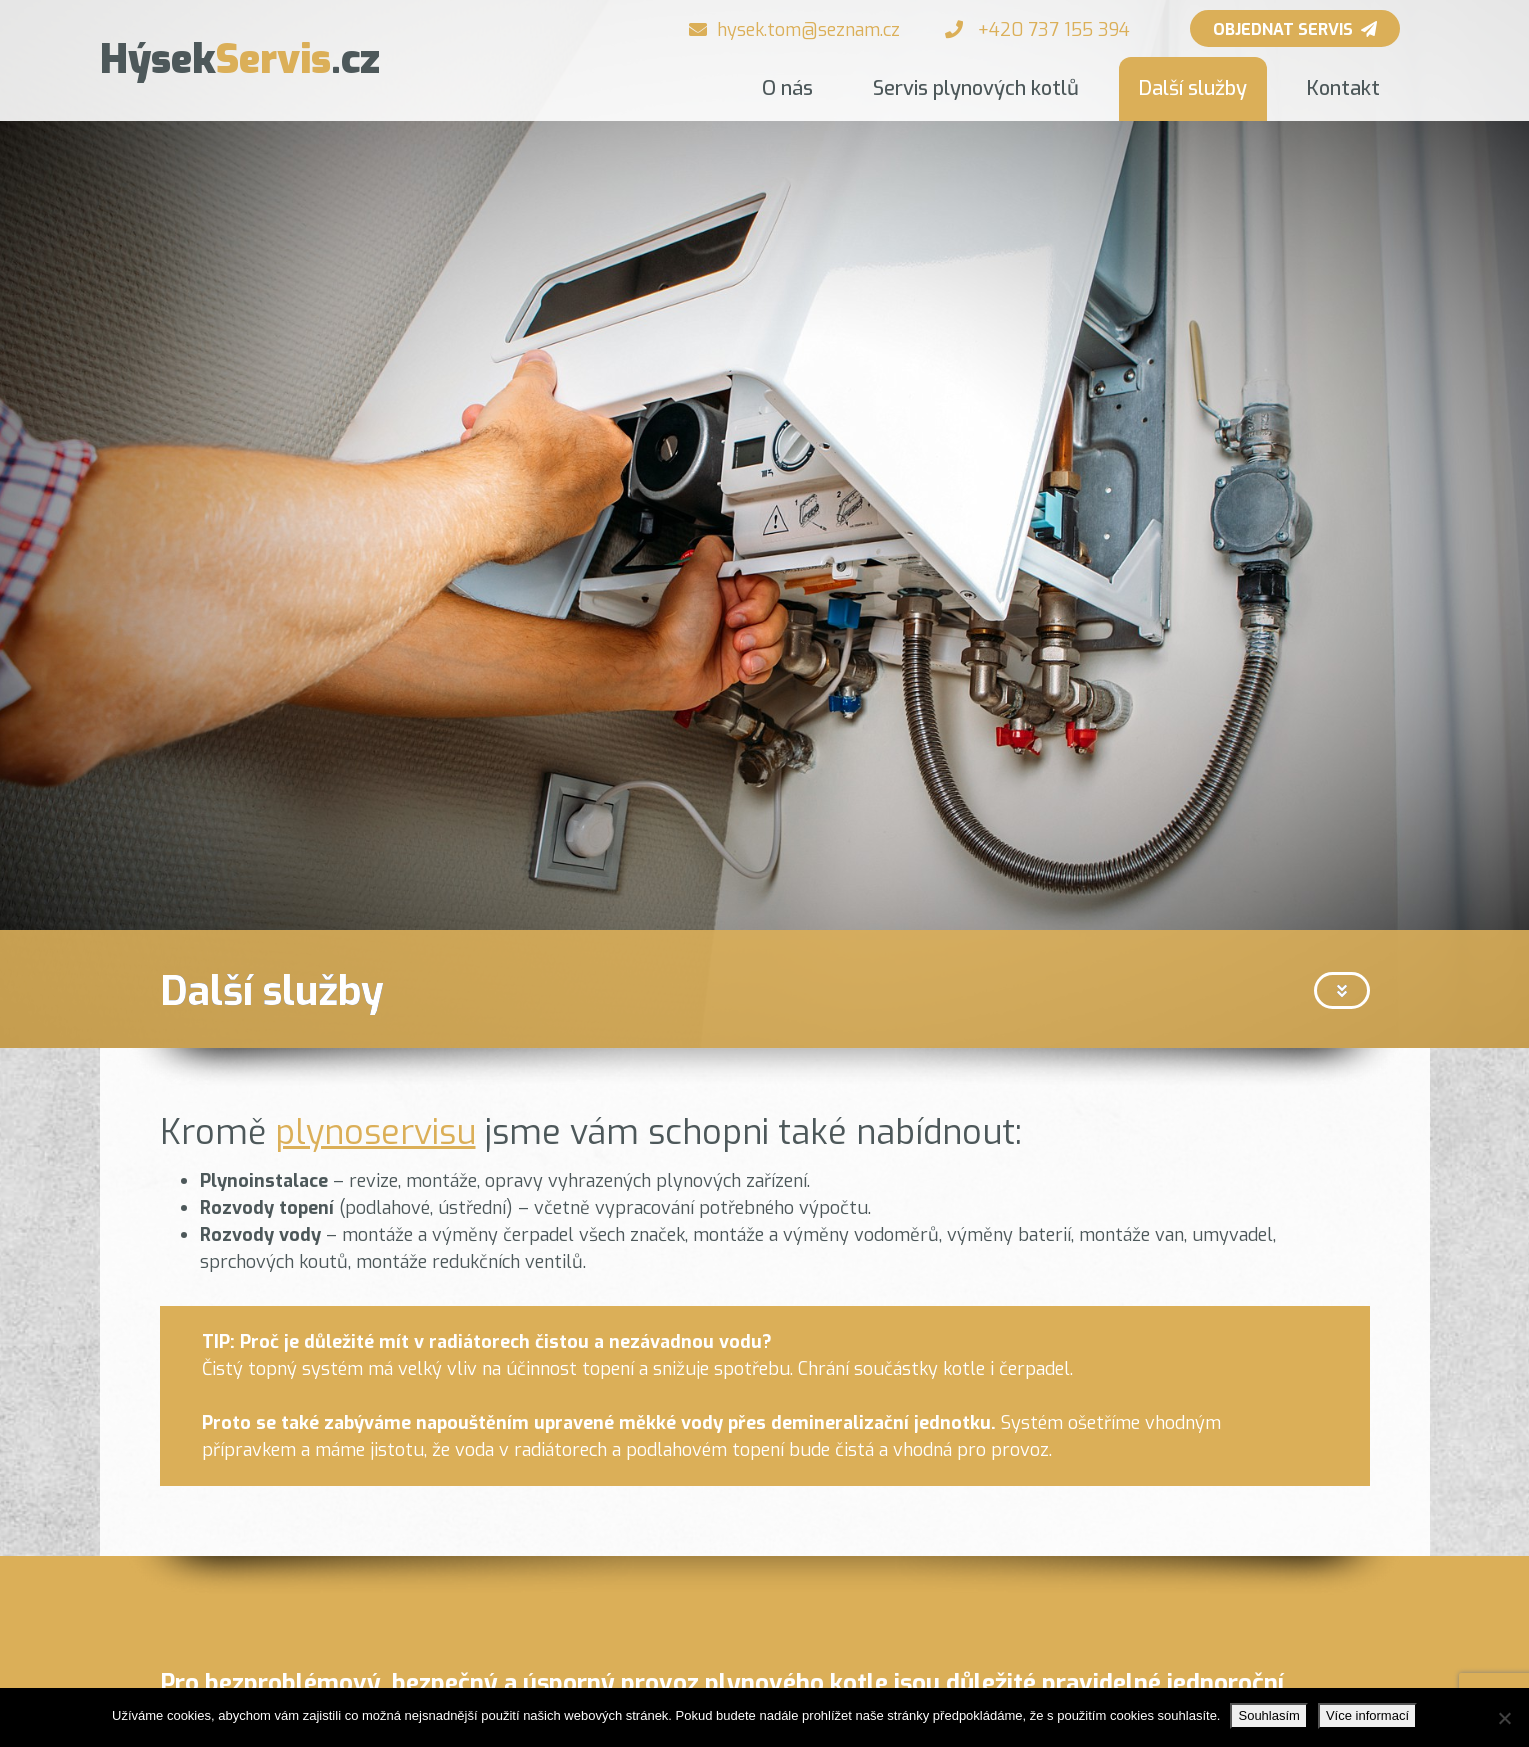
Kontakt (1343, 88)
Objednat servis (1295, 29)
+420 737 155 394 (1054, 30)
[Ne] (1504, 1718)
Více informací (1367, 1715)
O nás (787, 88)
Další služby (1193, 88)
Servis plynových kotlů (976, 88)
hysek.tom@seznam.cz (808, 30)
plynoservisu (375, 1132)
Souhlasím (1268, 1715)
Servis (240, 59)
